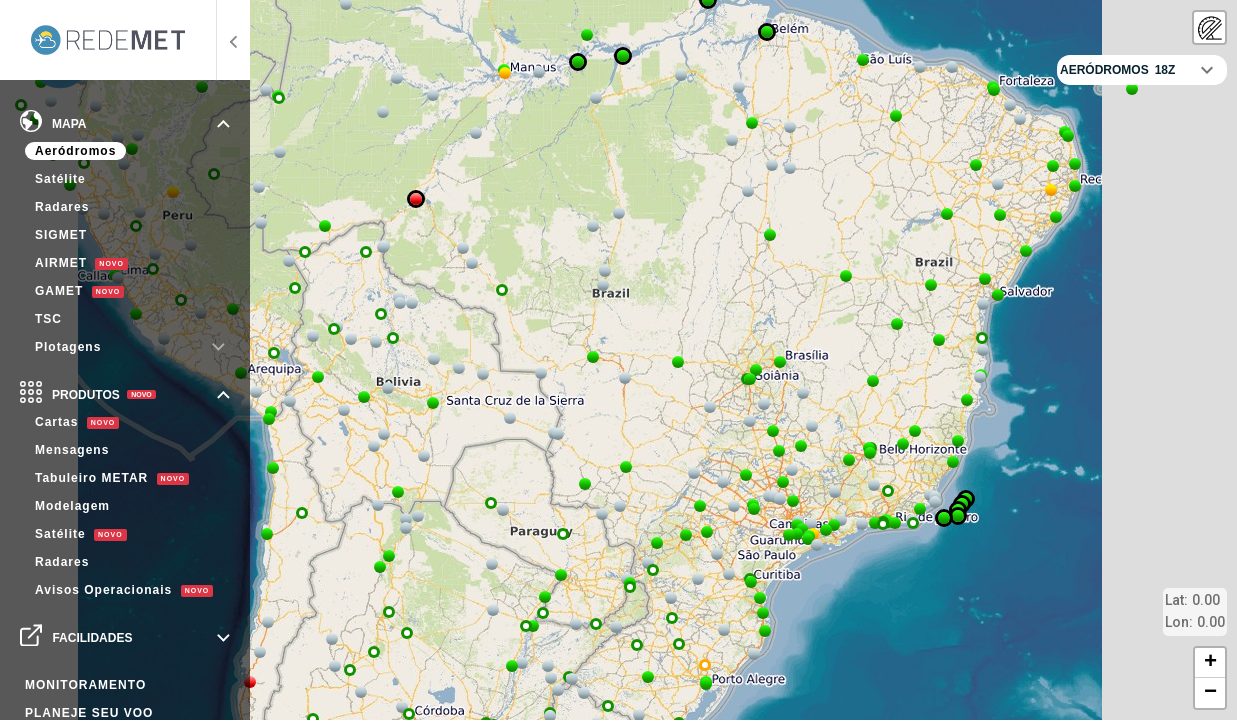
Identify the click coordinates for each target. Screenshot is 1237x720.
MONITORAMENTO (85, 685)
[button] (402, 707)
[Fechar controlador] (1207, 70)
